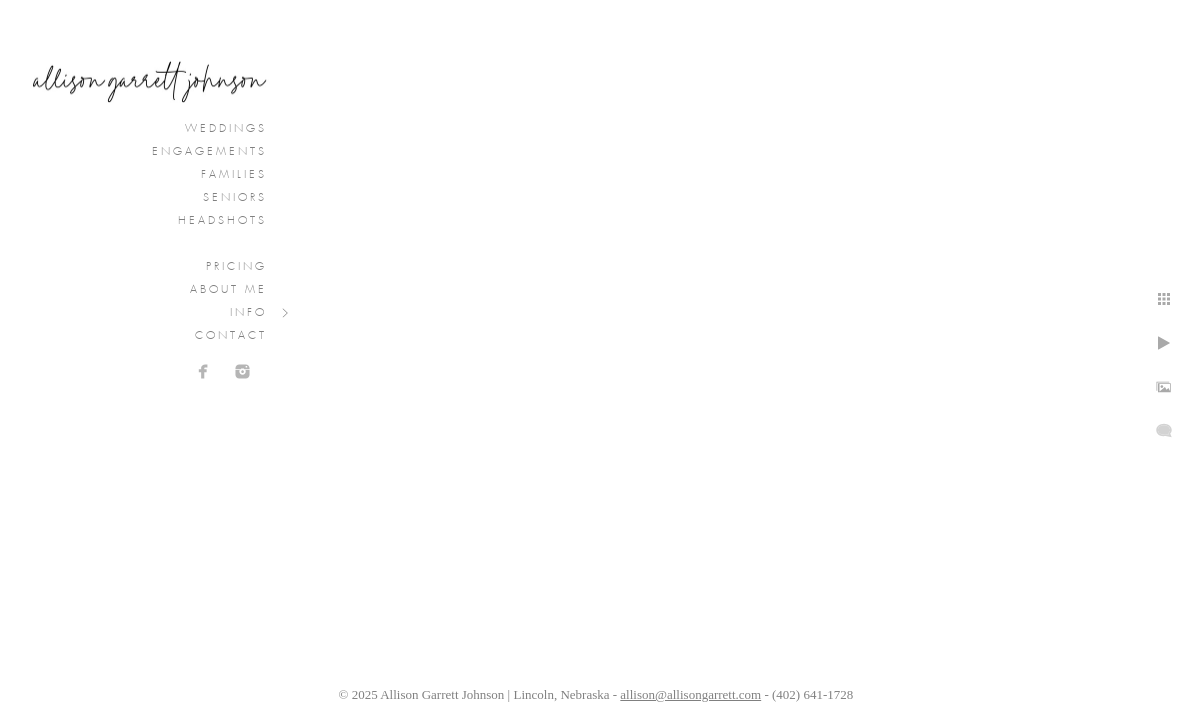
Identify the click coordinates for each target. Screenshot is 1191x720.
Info (248, 313)
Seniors (235, 198)
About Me (228, 290)
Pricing (236, 267)
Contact (231, 336)
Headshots (222, 221)
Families (234, 175)
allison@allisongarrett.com (690, 694)
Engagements (209, 152)
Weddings (226, 129)
